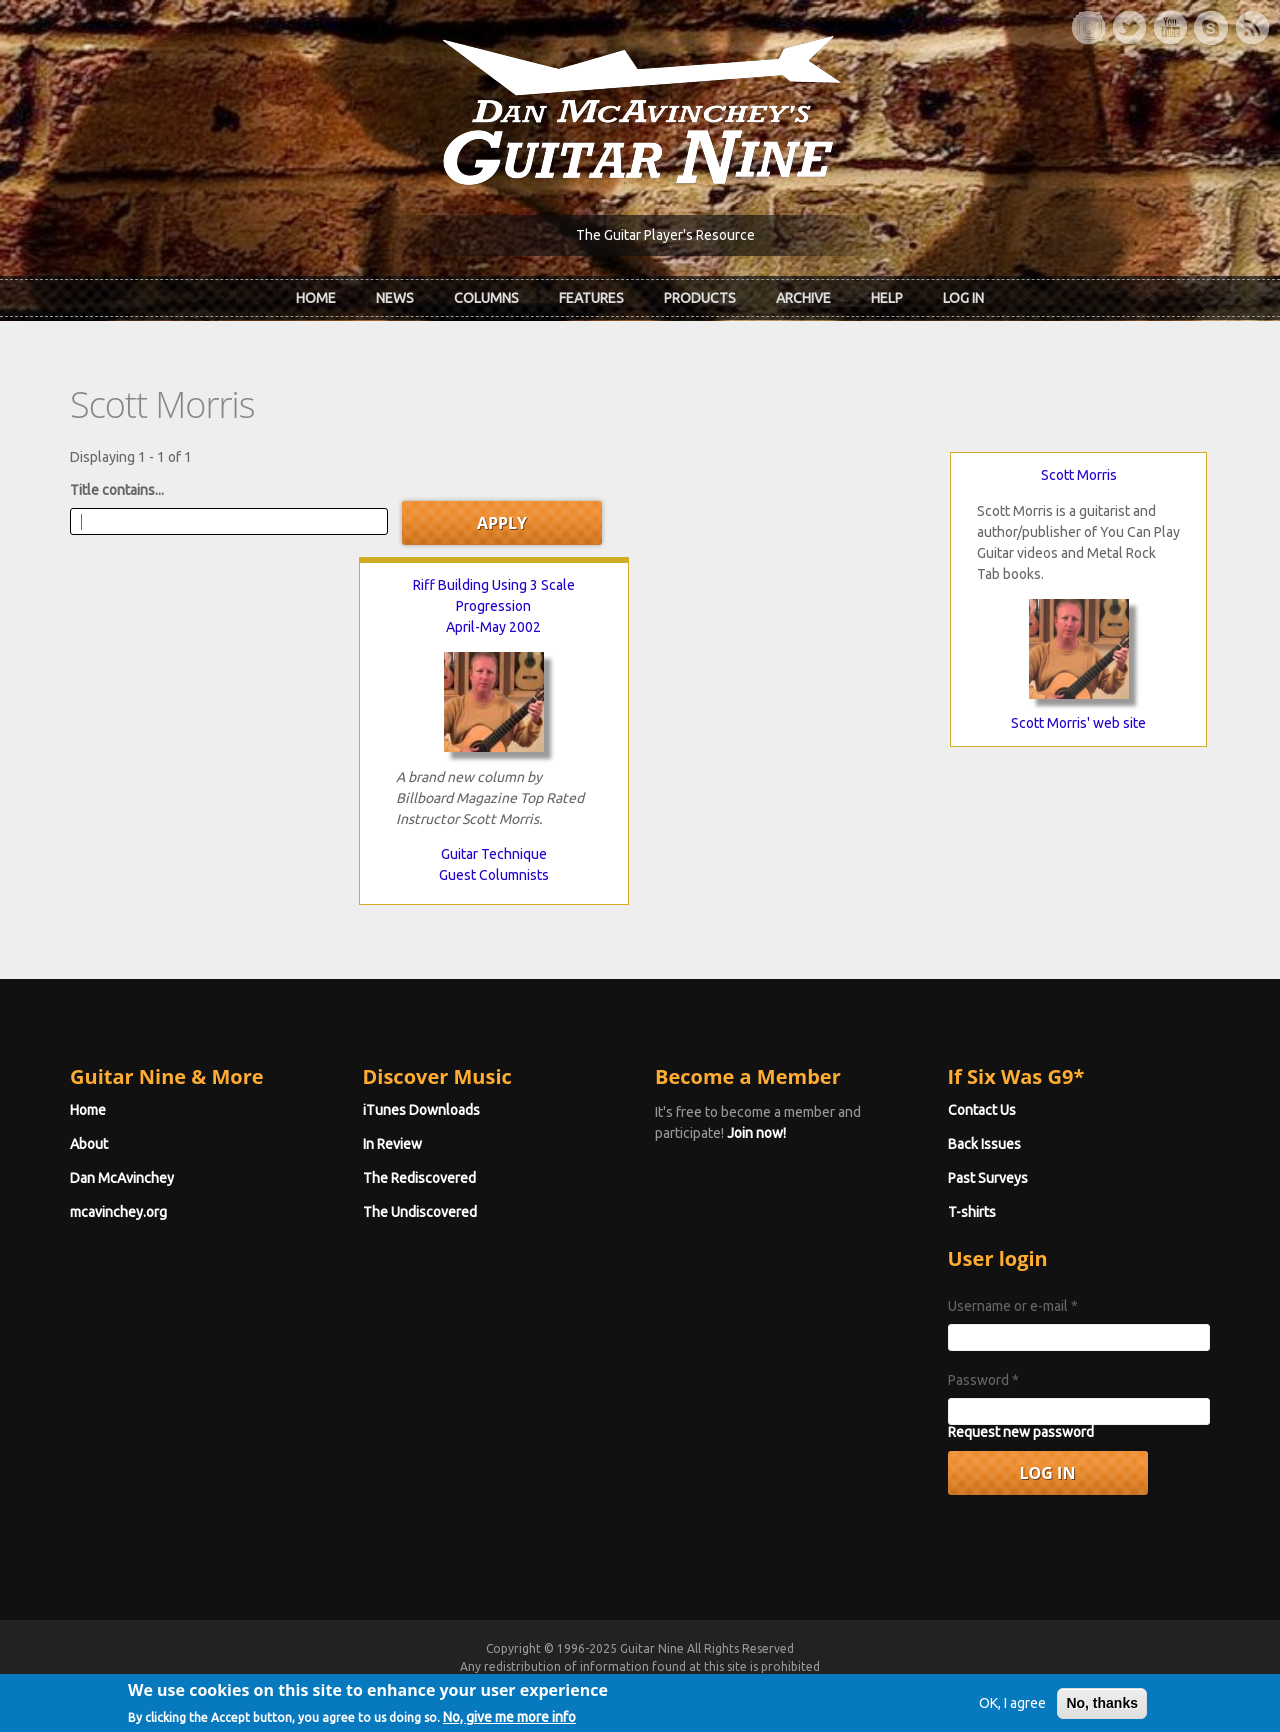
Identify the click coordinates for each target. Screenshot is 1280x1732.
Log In (963, 298)
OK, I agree (1012, 1718)
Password (983, 1380)
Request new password (1021, 1432)
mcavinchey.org (118, 1212)
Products (700, 298)
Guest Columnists (494, 875)
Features (591, 298)
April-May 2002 (493, 627)
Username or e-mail (1013, 1306)
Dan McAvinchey (122, 1178)
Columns (486, 298)
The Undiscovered (420, 1212)
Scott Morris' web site (1078, 723)
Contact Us (982, 1110)
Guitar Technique (494, 854)
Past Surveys (988, 1178)
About (89, 1144)
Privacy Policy (881, 1684)
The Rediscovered (419, 1178)
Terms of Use (745, 1684)
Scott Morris (1079, 475)
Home (316, 298)
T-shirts (972, 1212)
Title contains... (117, 490)
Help (887, 298)
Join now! (756, 1133)
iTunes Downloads (421, 1110)
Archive (803, 298)
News (395, 298)
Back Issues (984, 1144)
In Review (392, 1144)
